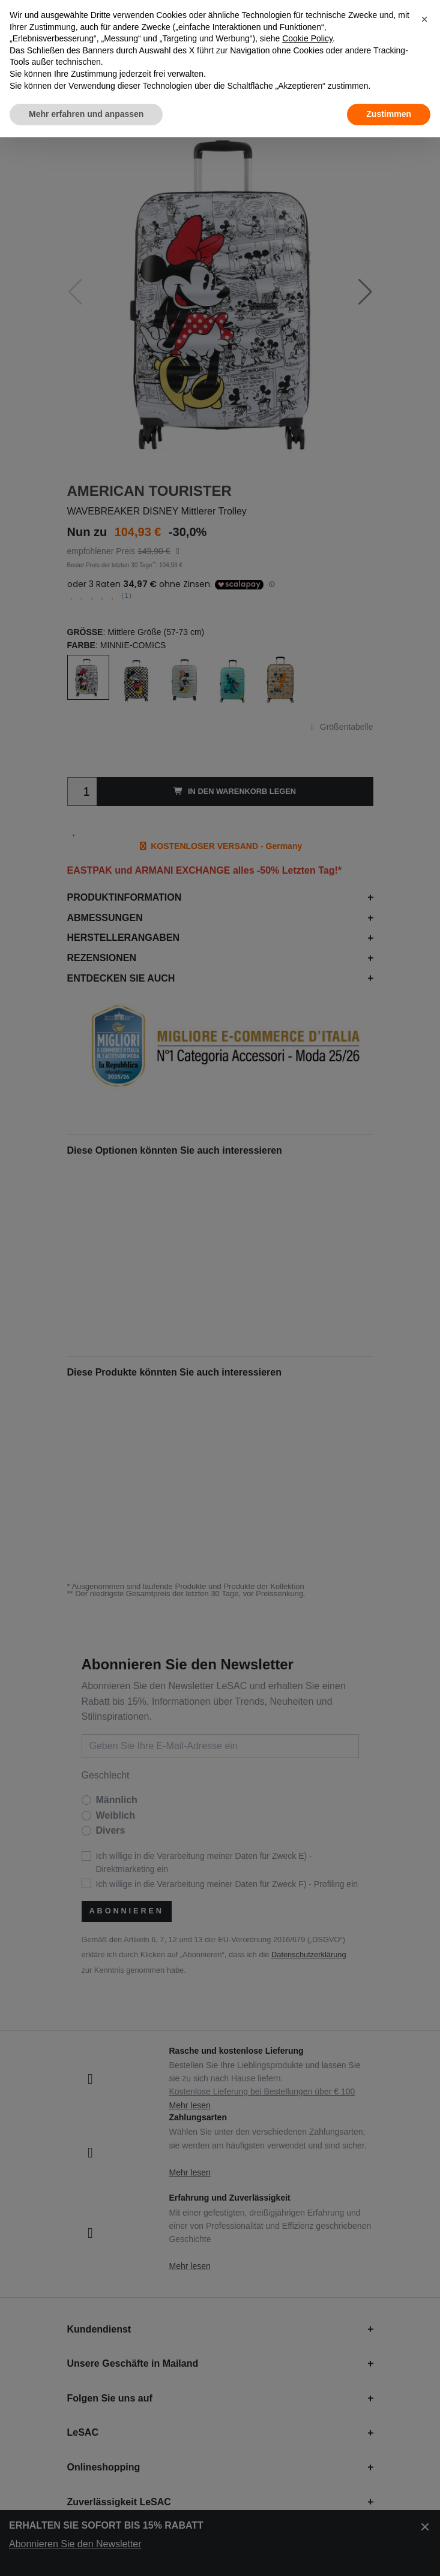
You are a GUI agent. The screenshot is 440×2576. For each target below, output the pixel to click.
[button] (424, 19)
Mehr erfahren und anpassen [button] (86, 114)
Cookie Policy (307, 38)
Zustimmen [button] (388, 114)
